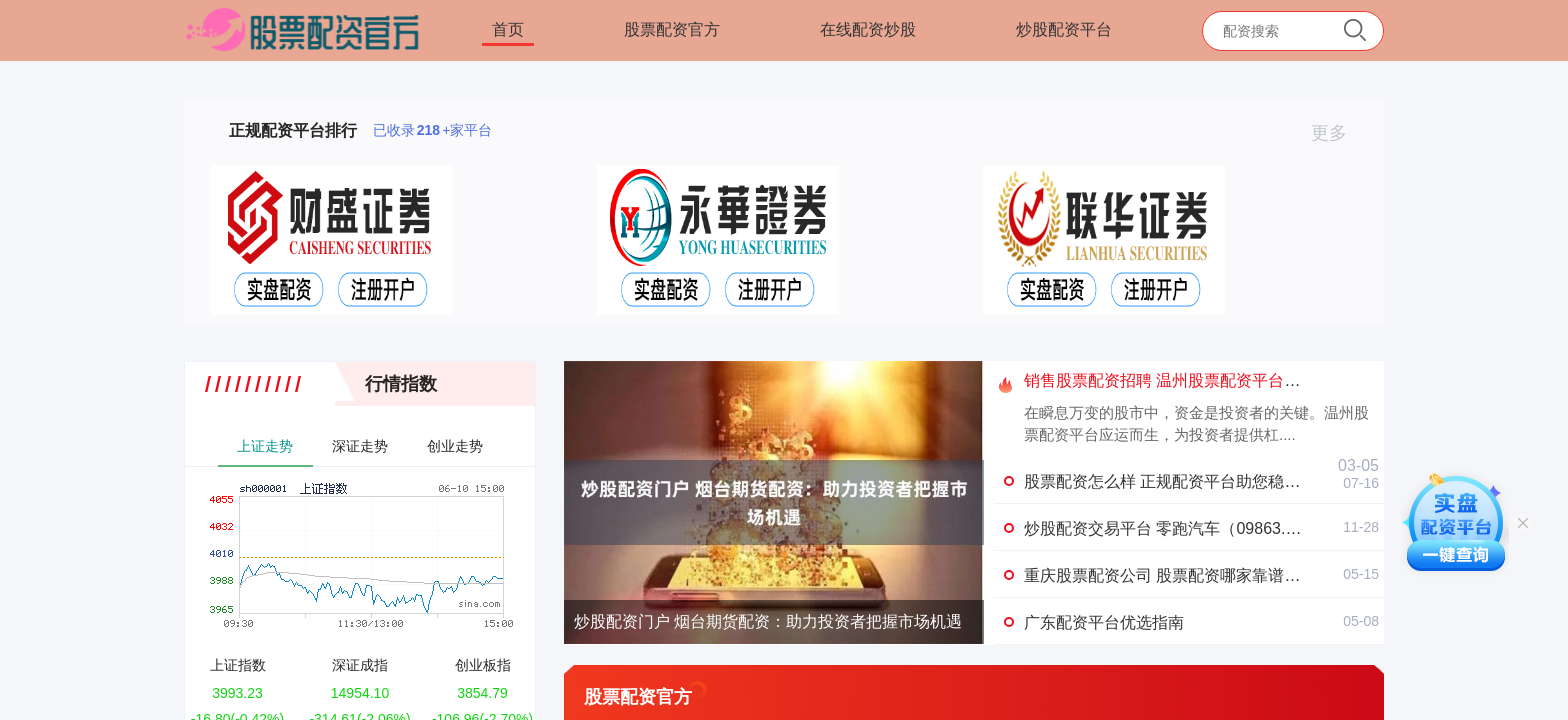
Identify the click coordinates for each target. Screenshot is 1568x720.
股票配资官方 (672, 29)
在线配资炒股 (868, 29)
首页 (508, 29)
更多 (1337, 133)
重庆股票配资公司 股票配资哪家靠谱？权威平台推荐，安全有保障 (1258, 575)
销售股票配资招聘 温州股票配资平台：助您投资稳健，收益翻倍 (1250, 380)
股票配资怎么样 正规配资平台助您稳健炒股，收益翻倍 (1218, 481)
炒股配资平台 (1064, 29)
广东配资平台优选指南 (1104, 622)
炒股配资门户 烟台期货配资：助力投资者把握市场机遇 (768, 621)
